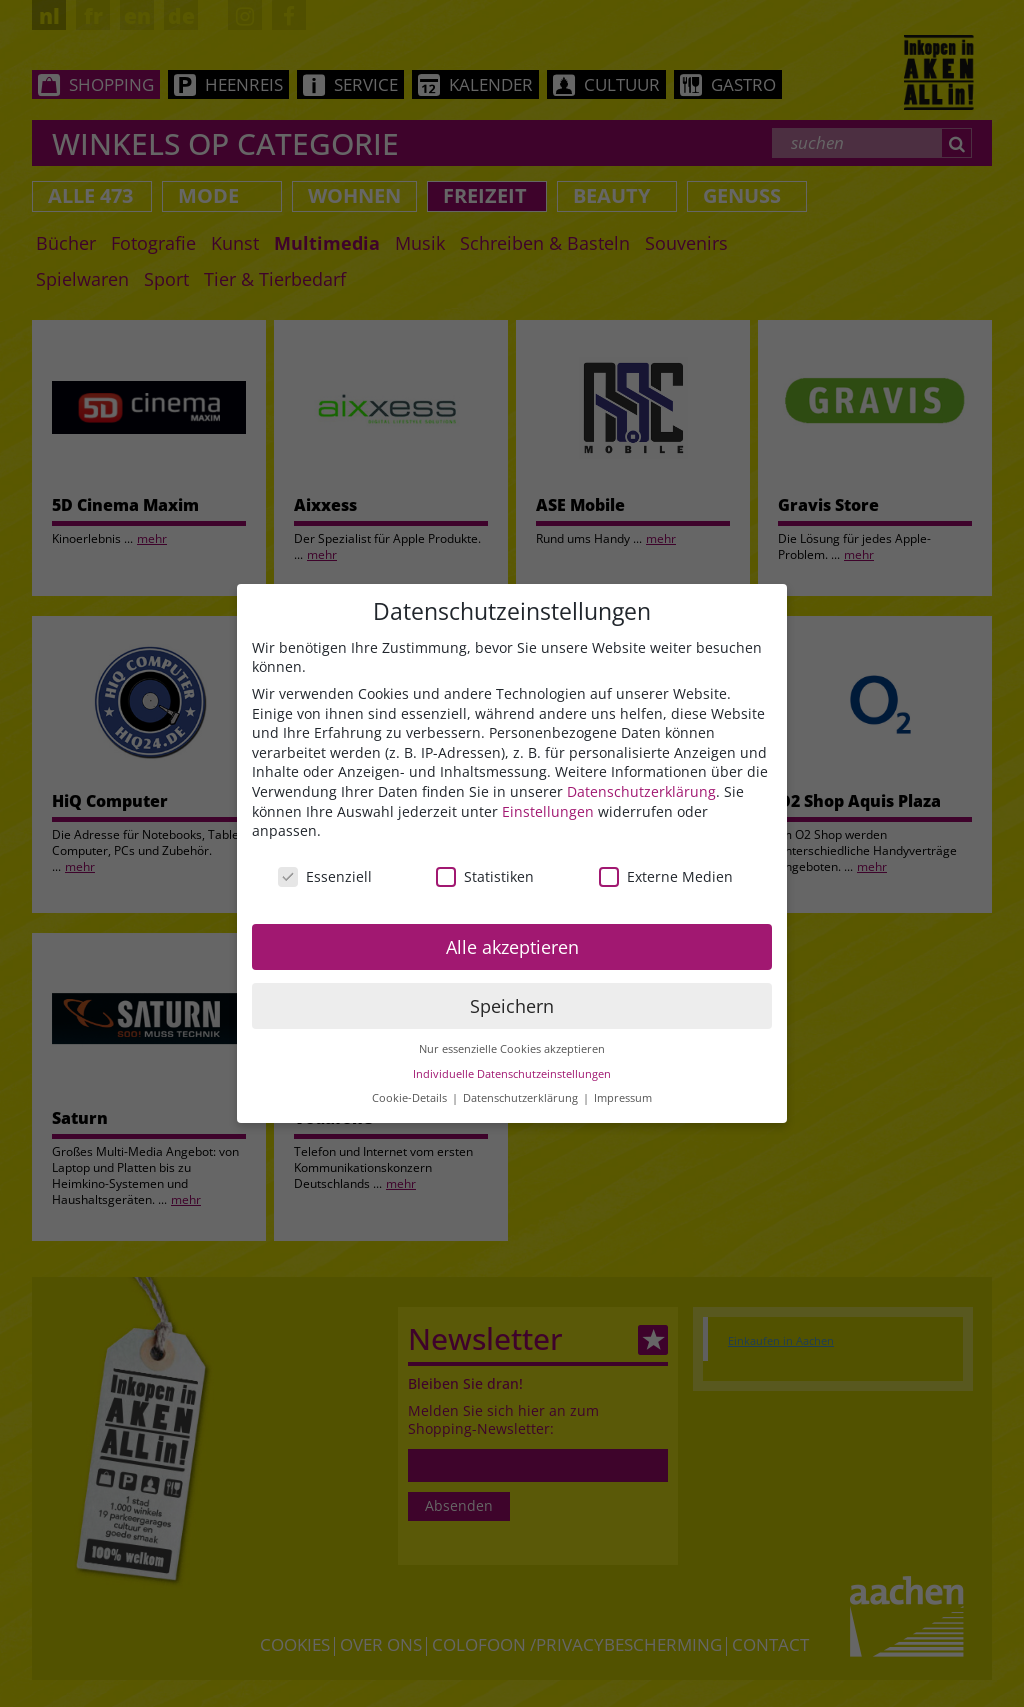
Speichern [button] (512, 1006)
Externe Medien (666, 876)
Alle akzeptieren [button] (512, 947)
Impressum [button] (623, 1098)
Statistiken (485, 876)
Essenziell (325, 876)
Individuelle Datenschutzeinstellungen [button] (512, 1074)
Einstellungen (548, 811)
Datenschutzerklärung (641, 791)
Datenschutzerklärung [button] (522, 1098)
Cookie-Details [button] (411, 1098)
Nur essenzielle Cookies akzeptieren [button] (512, 1049)
